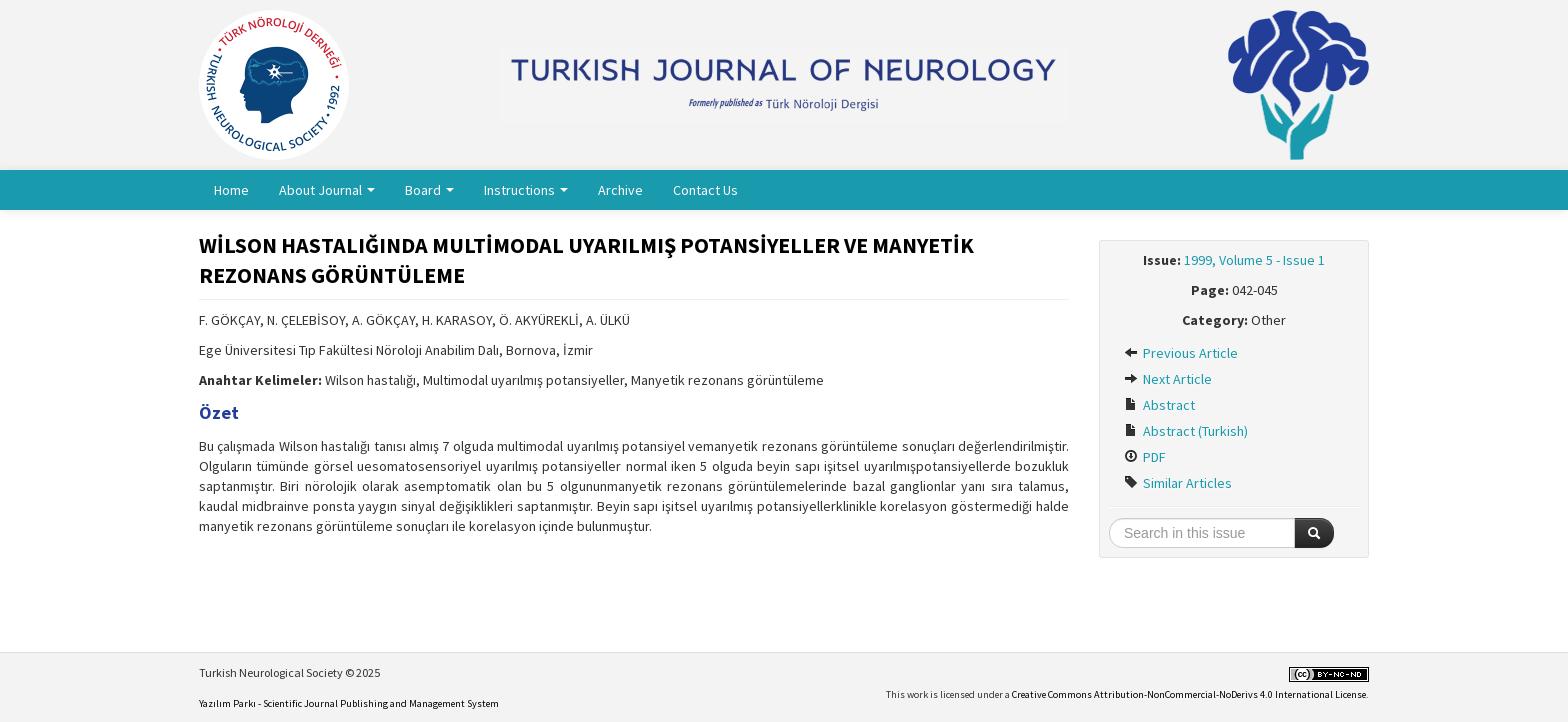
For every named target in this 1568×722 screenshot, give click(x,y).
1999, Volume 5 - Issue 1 (1254, 260)
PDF (1145, 457)
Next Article (1168, 379)
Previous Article (1181, 353)
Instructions (526, 190)
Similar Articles (1178, 483)
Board (429, 190)
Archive (620, 190)
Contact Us (705, 190)
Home (231, 190)
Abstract (1159, 405)
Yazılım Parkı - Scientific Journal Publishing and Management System (349, 703)
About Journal (327, 190)
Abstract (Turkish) (1186, 431)
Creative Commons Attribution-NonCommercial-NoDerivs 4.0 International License (1189, 694)
